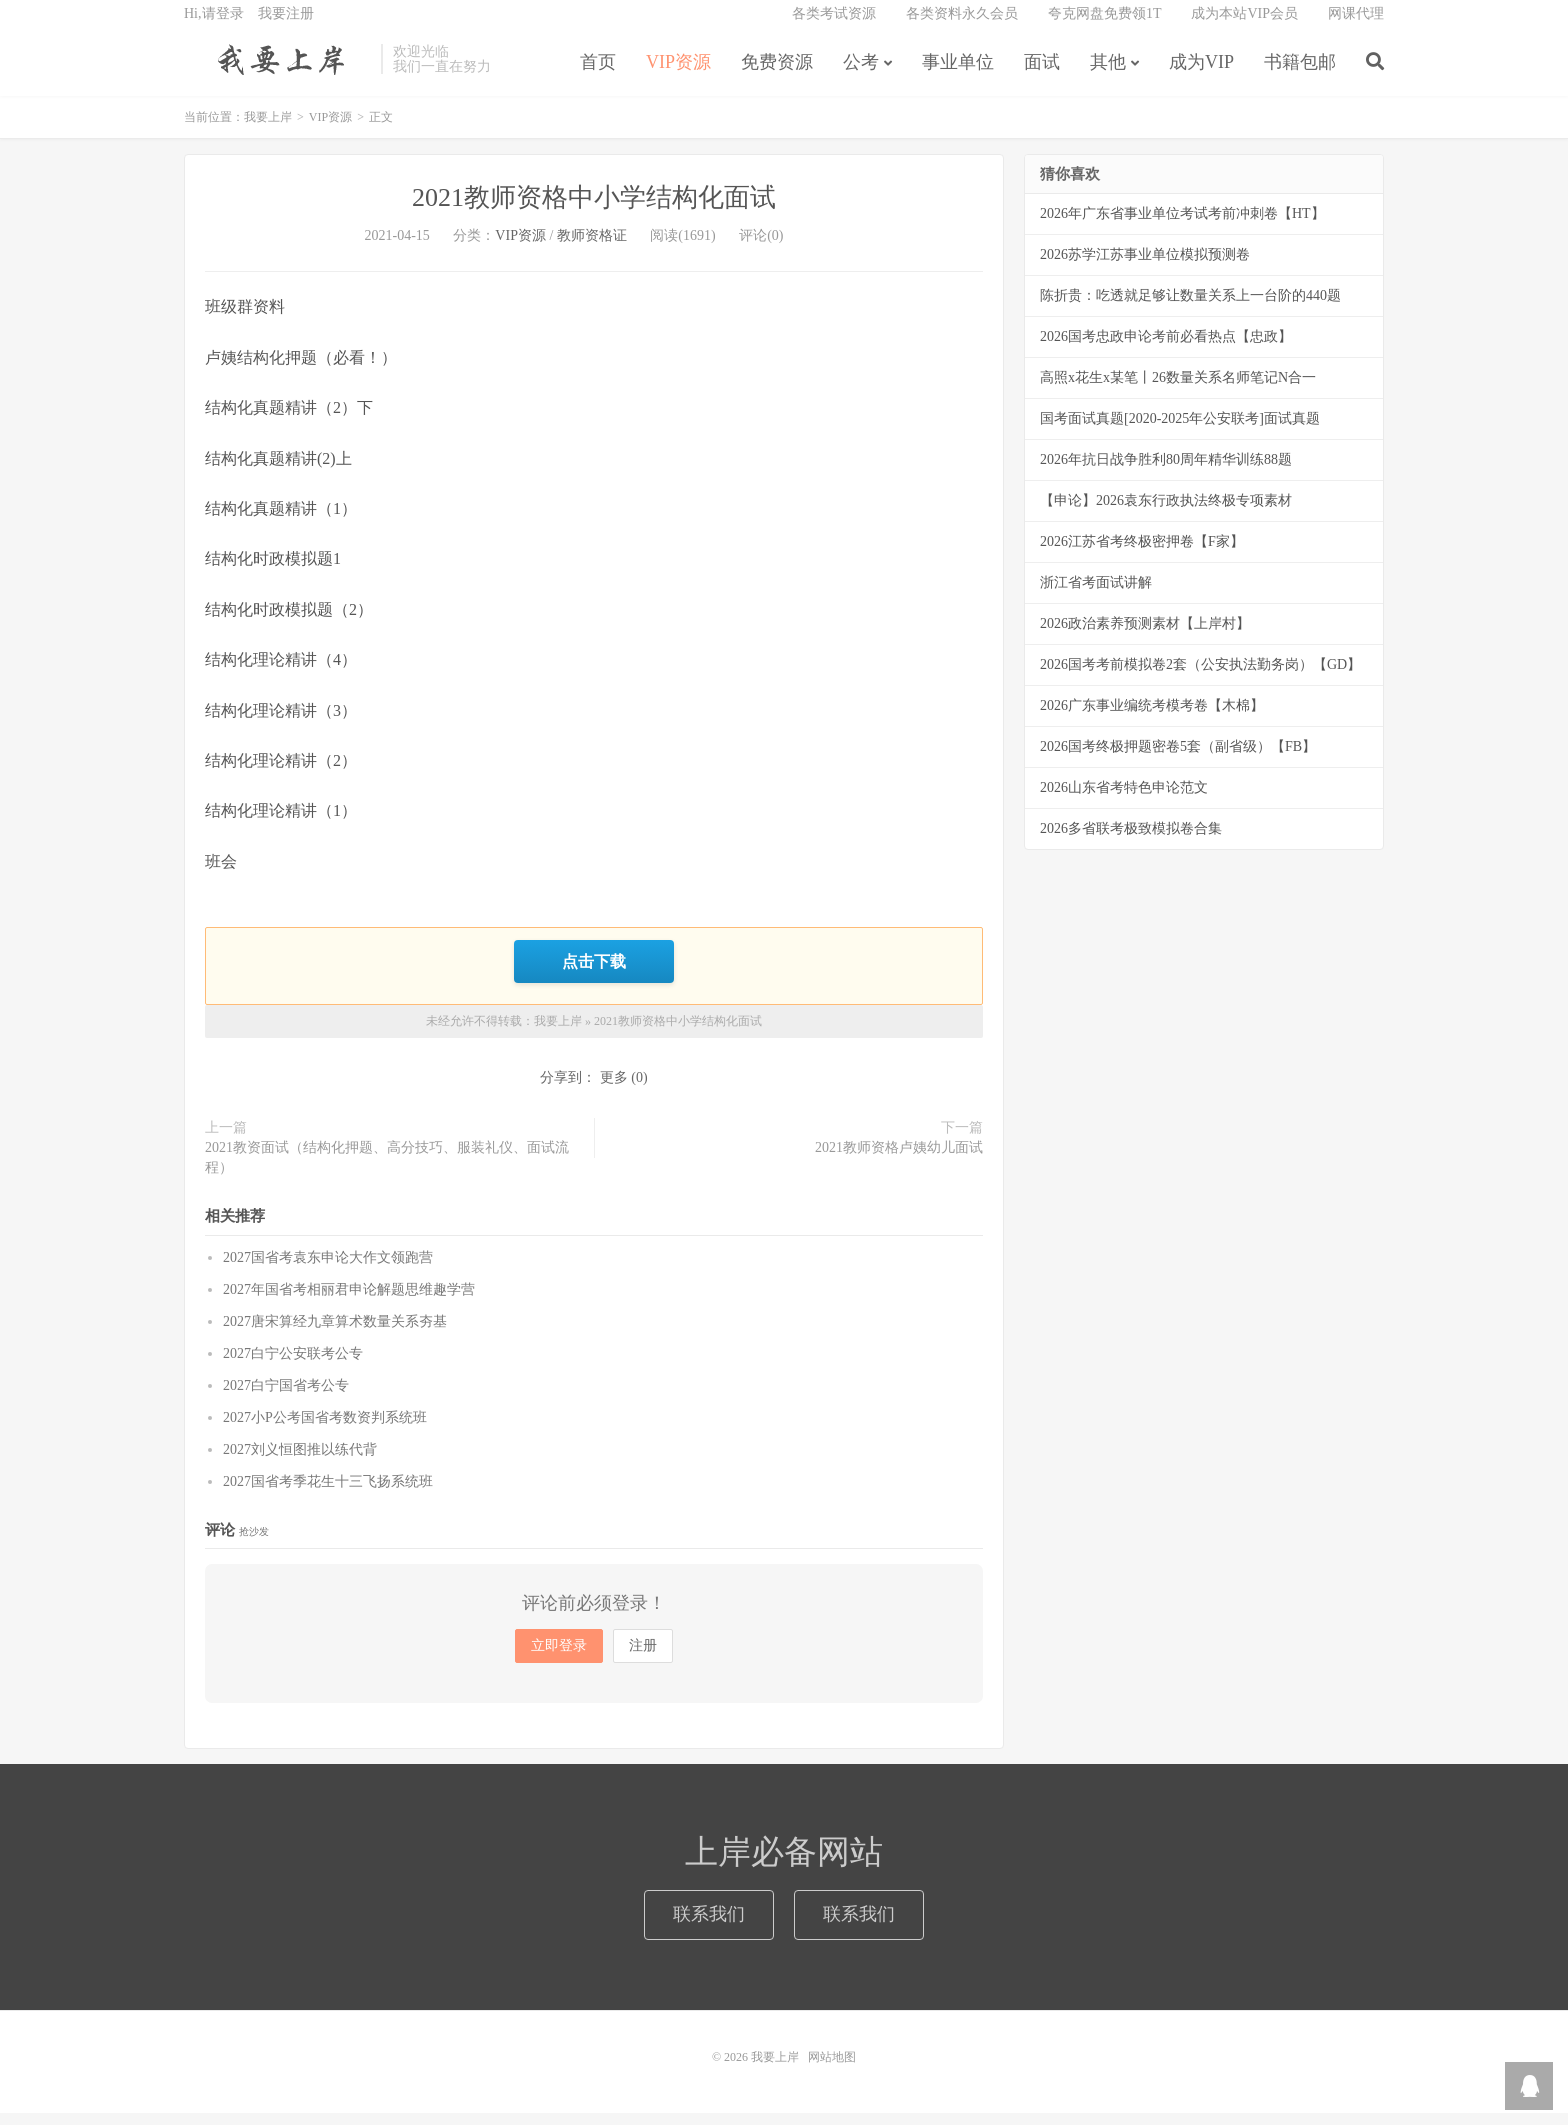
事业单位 (958, 74)
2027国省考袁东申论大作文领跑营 (328, 1269)
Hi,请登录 (214, 25)
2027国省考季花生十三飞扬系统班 (328, 1493)
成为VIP (1201, 74)
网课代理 (1356, 25)
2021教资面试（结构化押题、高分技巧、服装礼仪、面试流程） (387, 1169)
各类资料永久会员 (962, 25)
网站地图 (832, 2069)
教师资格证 (592, 250)
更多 (614, 1089)
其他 (1108, 74)
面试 (1042, 74)
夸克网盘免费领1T (1105, 25)
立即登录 (559, 1657)
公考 (861, 74)
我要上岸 (277, 71)
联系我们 (709, 1926)
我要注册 (286, 25)
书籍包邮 (1300, 74)
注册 (643, 1657)
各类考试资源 (834, 25)
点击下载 (594, 975)
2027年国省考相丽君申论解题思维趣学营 (349, 1301)
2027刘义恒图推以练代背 (300, 1461)
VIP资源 (678, 74)
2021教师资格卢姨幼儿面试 (899, 1159)
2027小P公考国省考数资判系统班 (325, 1429)
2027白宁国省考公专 (286, 1397)
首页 (598, 74)
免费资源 (777, 74)
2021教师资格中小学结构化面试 (594, 212)
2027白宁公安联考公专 (293, 1365)
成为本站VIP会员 (1244, 25)
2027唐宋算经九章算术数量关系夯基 (335, 1333)
